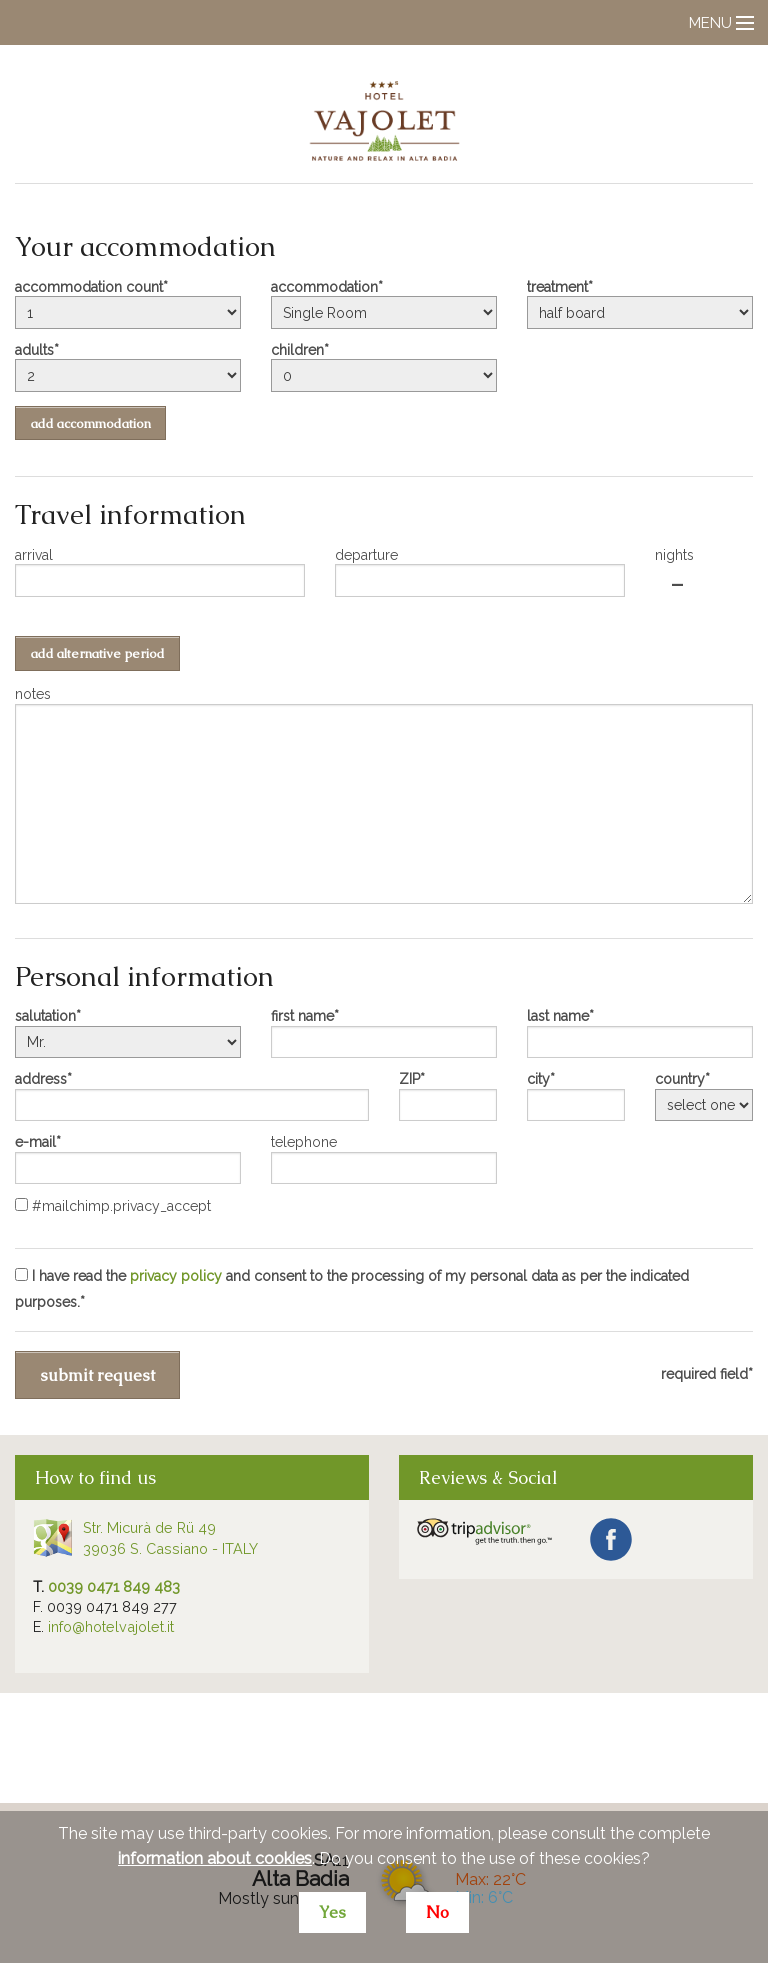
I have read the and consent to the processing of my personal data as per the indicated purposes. (352, 1288)
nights (674, 555)
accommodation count (89, 287)
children (297, 350)
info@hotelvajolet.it (111, 1626)
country (680, 1079)
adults (34, 350)
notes (33, 694)
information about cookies (215, 1858)
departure (366, 555)
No (437, 1912)
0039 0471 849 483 (114, 1586)
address (41, 1079)
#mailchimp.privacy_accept (113, 1206)
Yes (332, 1912)
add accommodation (91, 423)
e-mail (35, 1142)
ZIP (409, 1079)
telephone (304, 1142)
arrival (34, 555)
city (538, 1079)
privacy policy (176, 1276)
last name (558, 1016)
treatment (557, 287)
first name (302, 1016)
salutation (45, 1016)
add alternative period (98, 653)
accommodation (324, 287)
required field (704, 1374)
